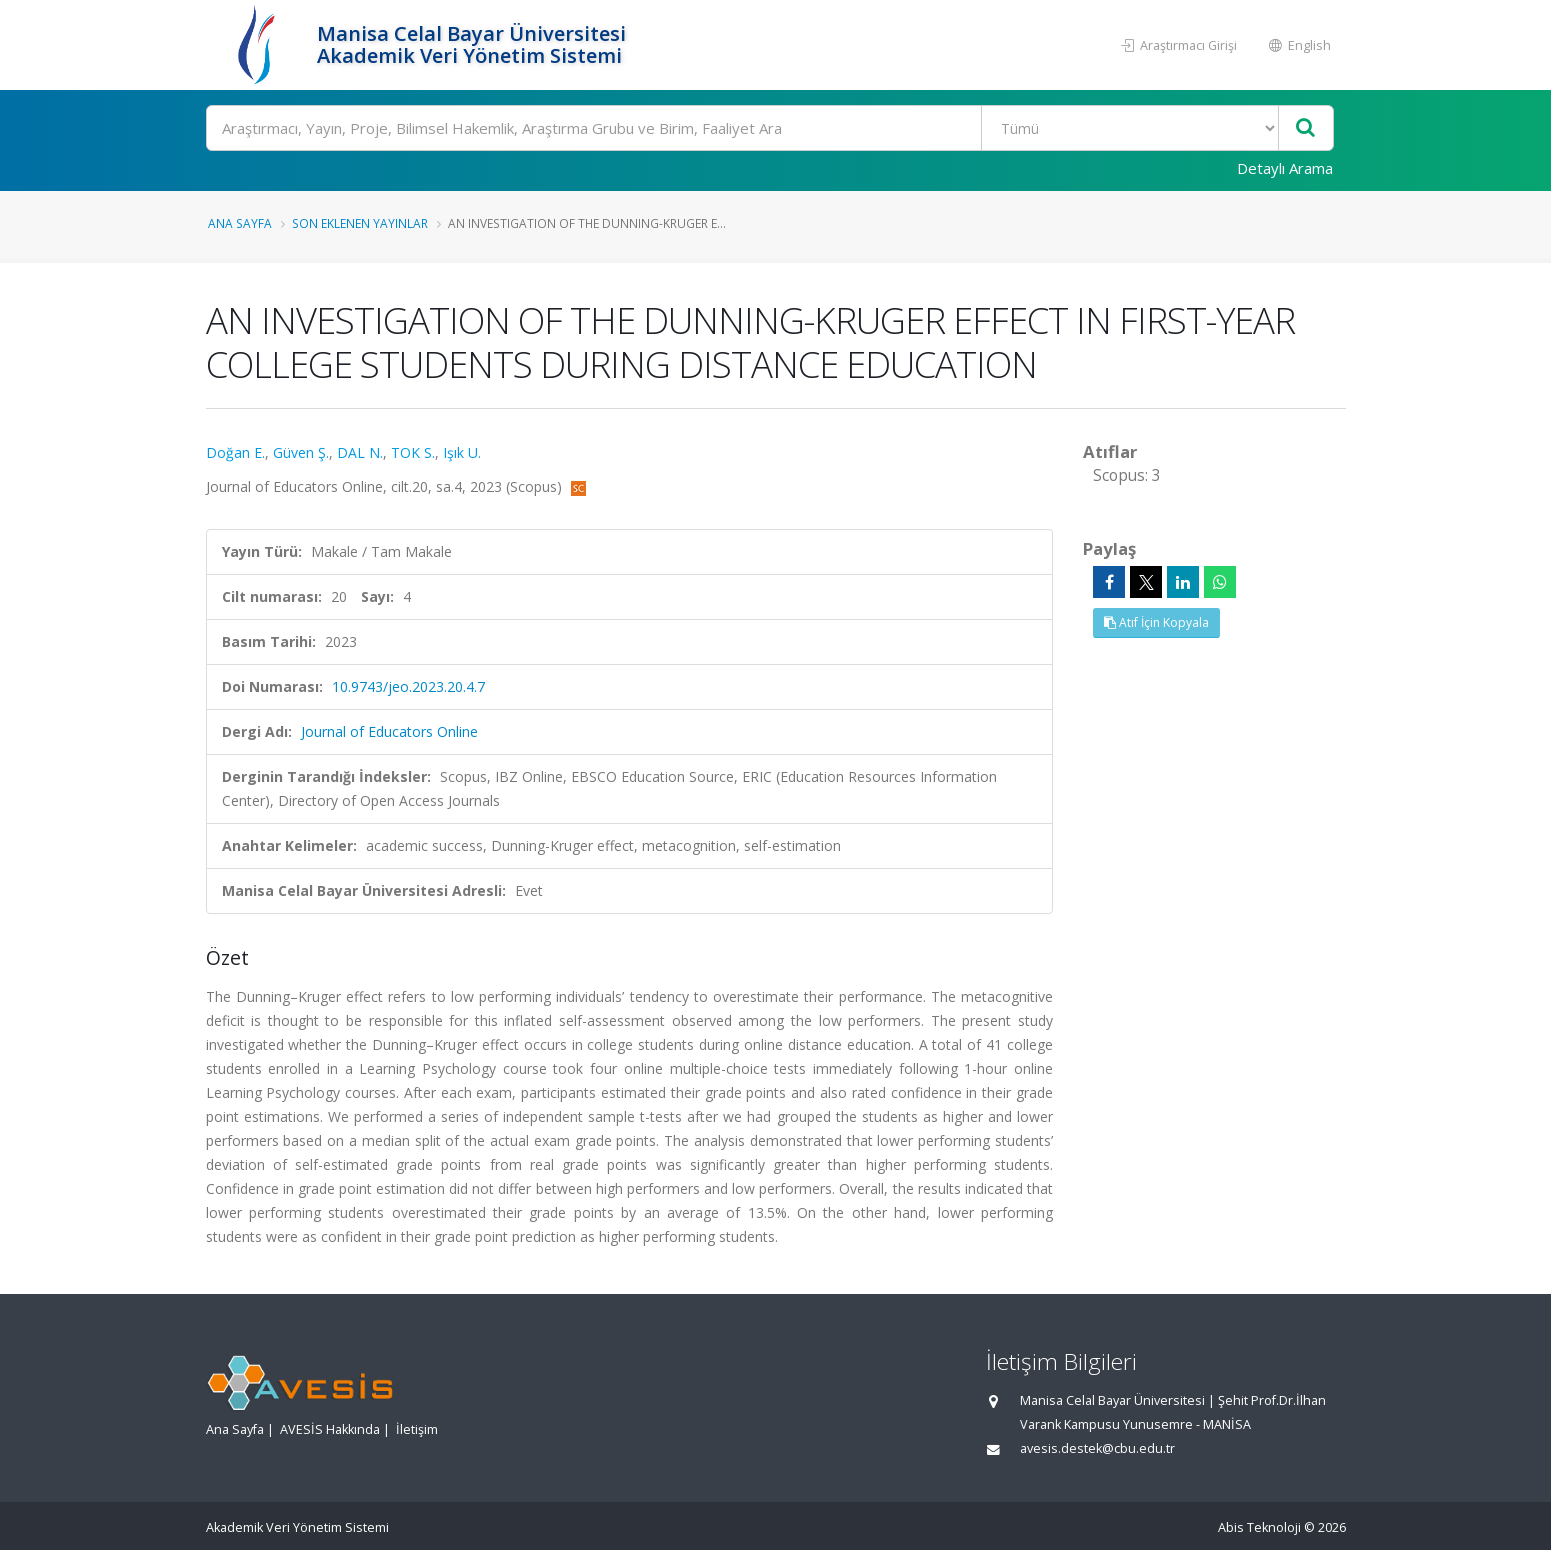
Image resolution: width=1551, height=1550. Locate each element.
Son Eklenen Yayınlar (360, 223)
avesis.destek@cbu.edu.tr (1097, 1448)
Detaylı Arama (1285, 168)
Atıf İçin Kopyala (1156, 622)
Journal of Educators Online (389, 731)
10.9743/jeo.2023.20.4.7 (408, 686)
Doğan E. (235, 452)
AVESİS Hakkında (330, 1429)
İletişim (417, 1429)
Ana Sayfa (240, 223)
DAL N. (360, 452)
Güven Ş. (301, 452)
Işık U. (462, 452)
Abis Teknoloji (1259, 1527)
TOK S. (413, 452)
